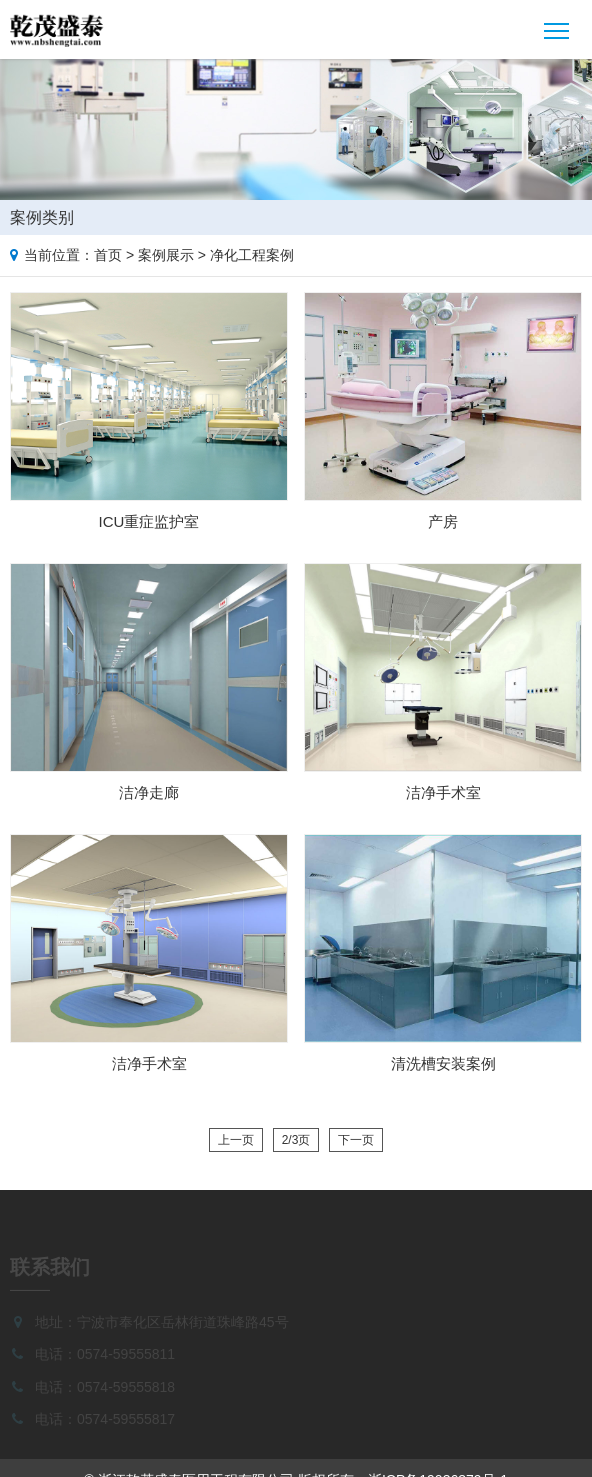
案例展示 (166, 255)
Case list (573, 213)
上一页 (236, 1140)
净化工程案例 (252, 255)
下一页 (356, 1140)
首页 (108, 255)
